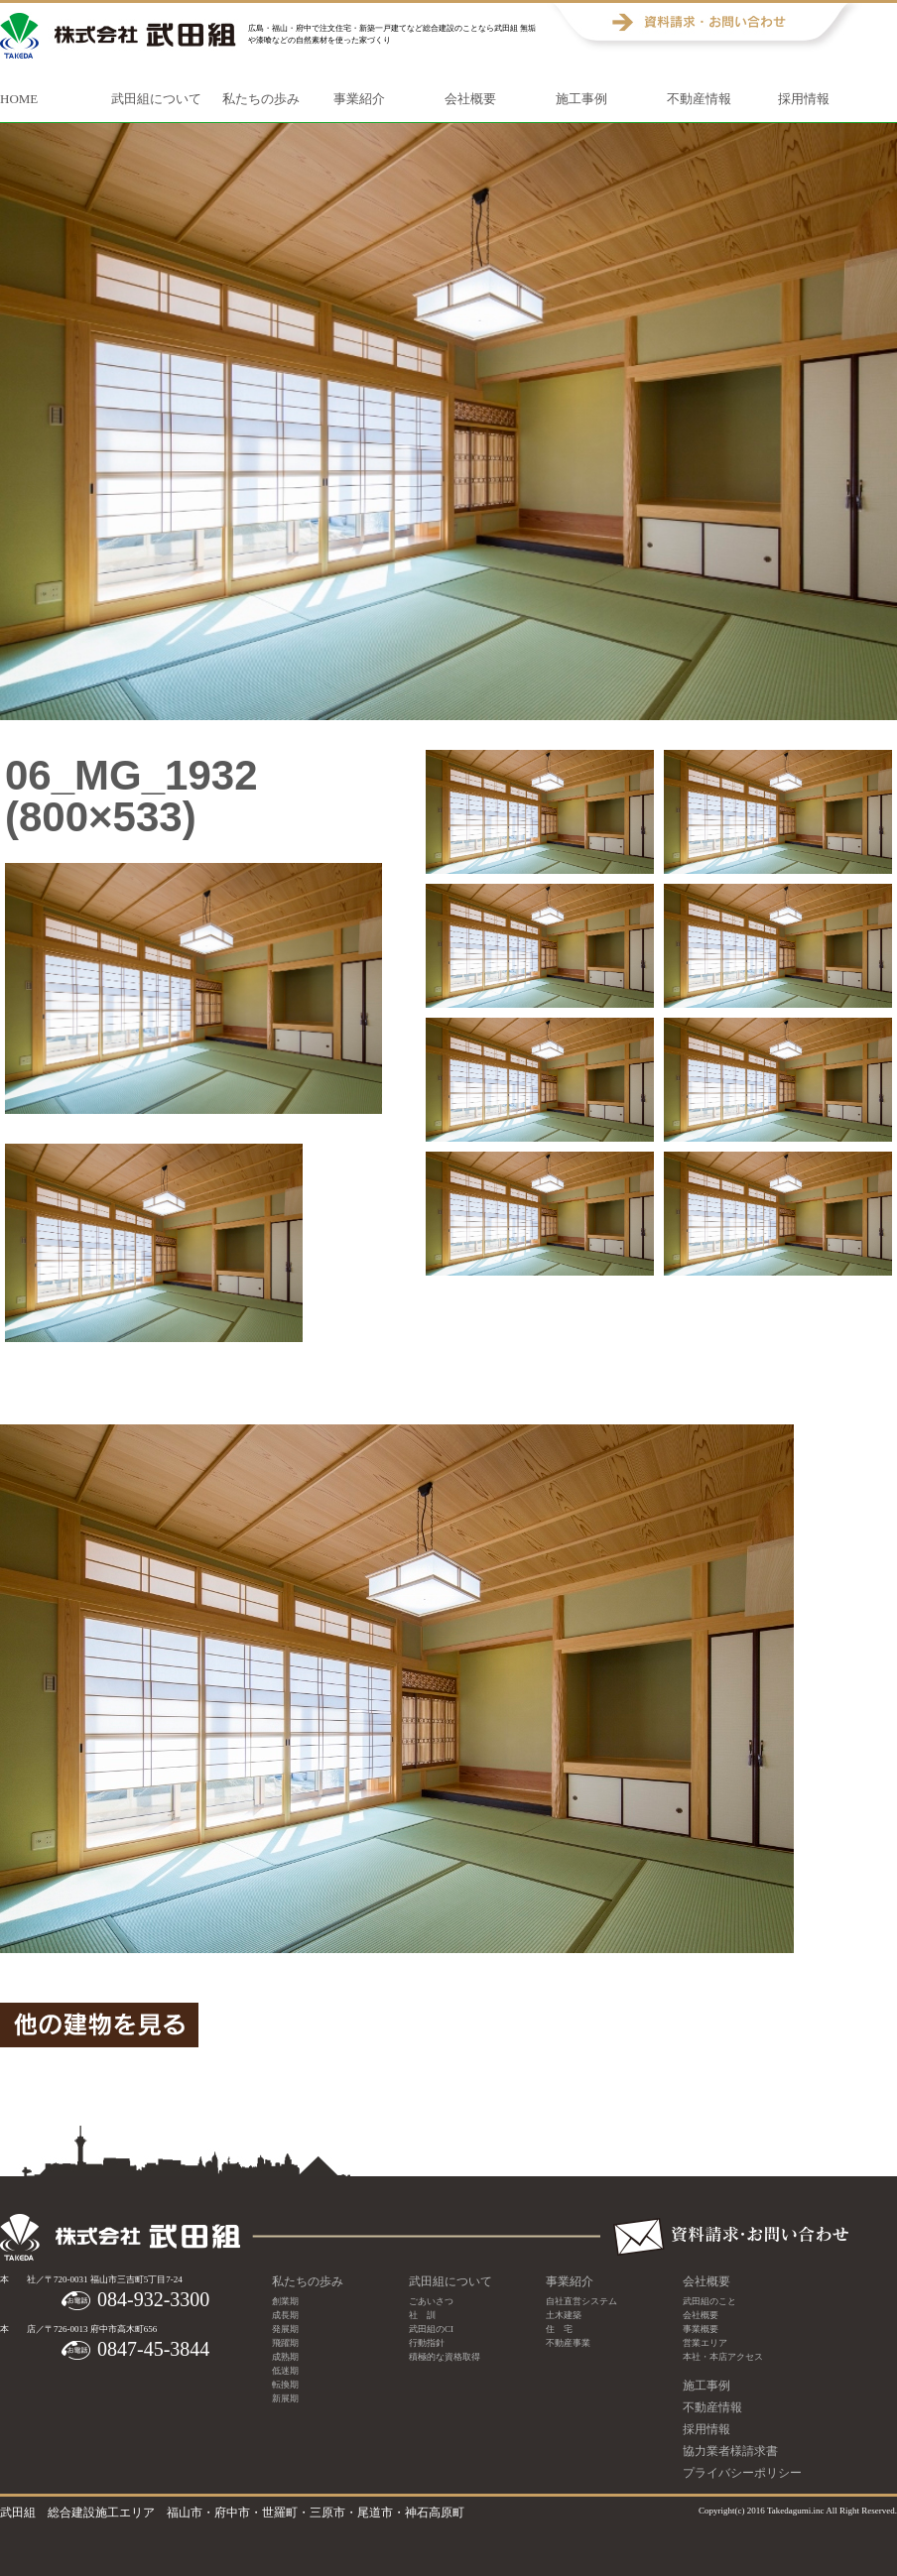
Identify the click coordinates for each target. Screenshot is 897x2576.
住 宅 (559, 2329)
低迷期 (285, 2371)
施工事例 (581, 98)
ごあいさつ (431, 2301)
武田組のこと (709, 2301)
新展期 (285, 2398)
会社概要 (470, 98)
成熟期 (285, 2357)
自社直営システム (581, 2301)
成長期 (285, 2315)
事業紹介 (359, 98)
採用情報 (804, 98)
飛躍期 (285, 2343)
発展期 (285, 2329)
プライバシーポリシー (742, 2473)
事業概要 (700, 2329)
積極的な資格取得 (444, 2357)
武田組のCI (431, 2329)
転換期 (285, 2385)
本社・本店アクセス (723, 2357)
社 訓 (422, 2315)
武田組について (156, 98)
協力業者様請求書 (730, 2451)
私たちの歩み (261, 98)
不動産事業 (568, 2343)
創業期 (285, 2301)
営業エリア (705, 2343)
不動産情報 (699, 98)
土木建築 (563, 2315)
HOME (19, 98)
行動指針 (427, 2343)
